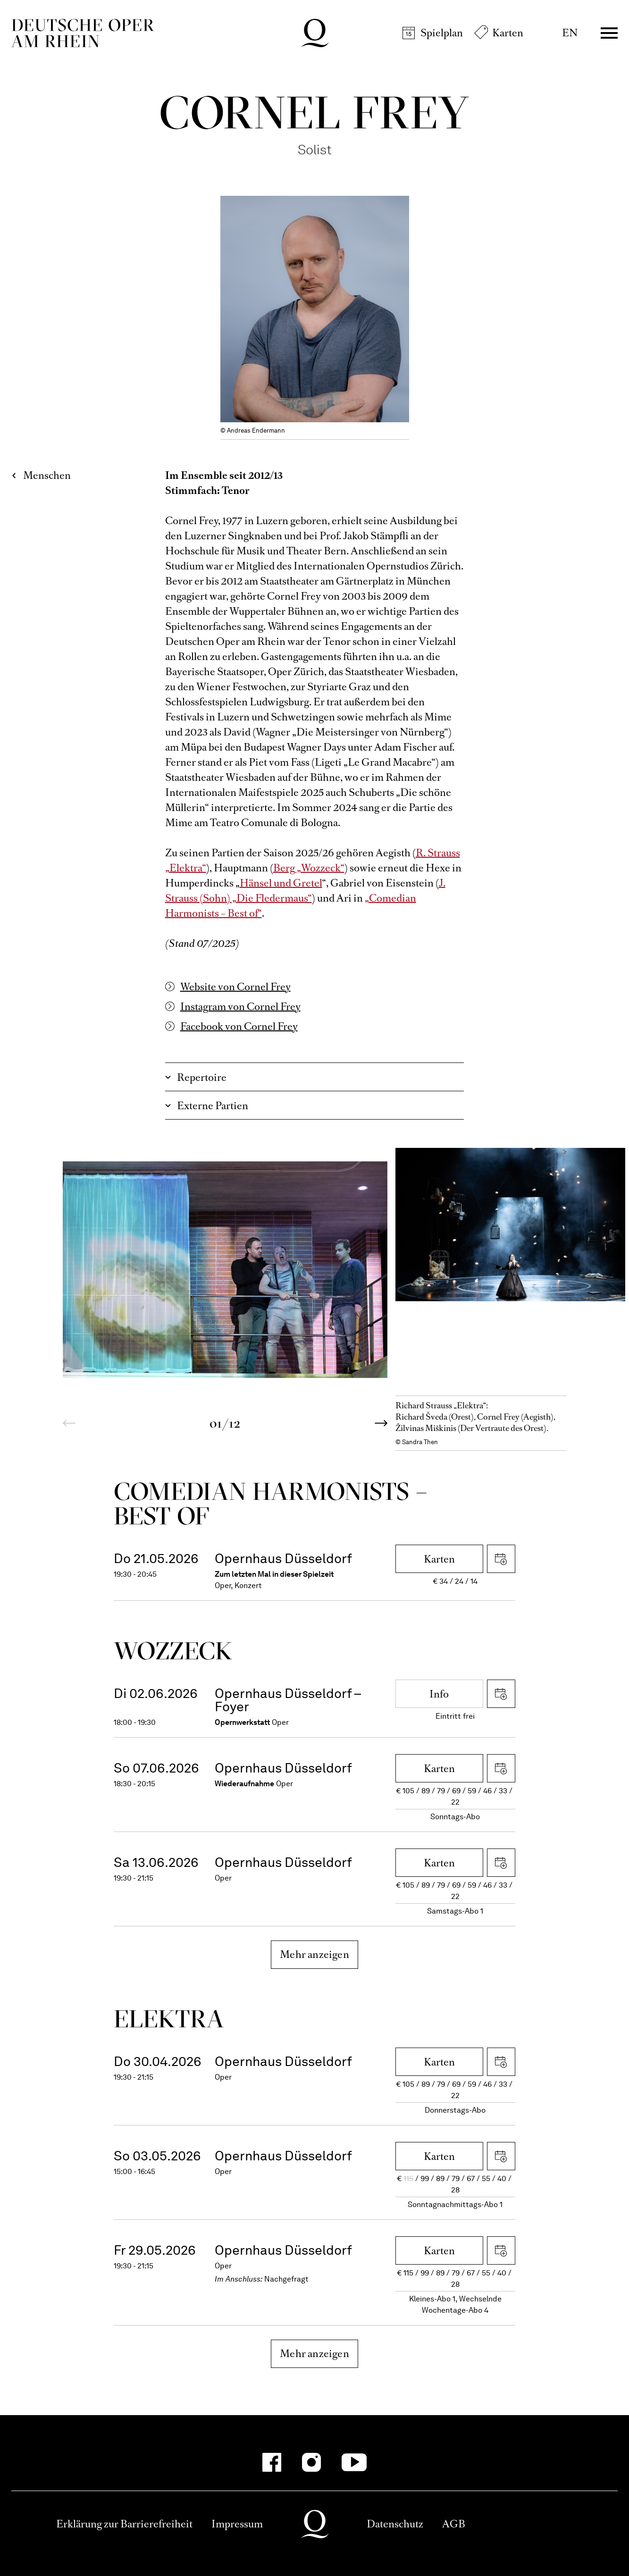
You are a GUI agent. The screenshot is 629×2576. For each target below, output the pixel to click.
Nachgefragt (286, 2279)
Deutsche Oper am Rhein (82, 33)
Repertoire (201, 1077)
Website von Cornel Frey (235, 987)
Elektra (169, 2018)
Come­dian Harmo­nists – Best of (271, 1503)
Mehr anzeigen (314, 1954)
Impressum (237, 2524)
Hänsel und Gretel (281, 883)
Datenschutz (395, 2524)
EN (570, 33)
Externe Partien (212, 1105)
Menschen (47, 475)
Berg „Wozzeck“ (308, 868)
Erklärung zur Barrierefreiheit (124, 2524)
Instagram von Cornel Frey (240, 1006)
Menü (609, 33)
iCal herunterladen (501, 1559)
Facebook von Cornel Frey (239, 1026)
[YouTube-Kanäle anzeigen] (354, 2462)
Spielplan (441, 33)
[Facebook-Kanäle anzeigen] (271, 2462)
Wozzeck (173, 1650)
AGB (453, 2524)
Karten (507, 33)
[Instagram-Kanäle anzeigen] (311, 2462)
